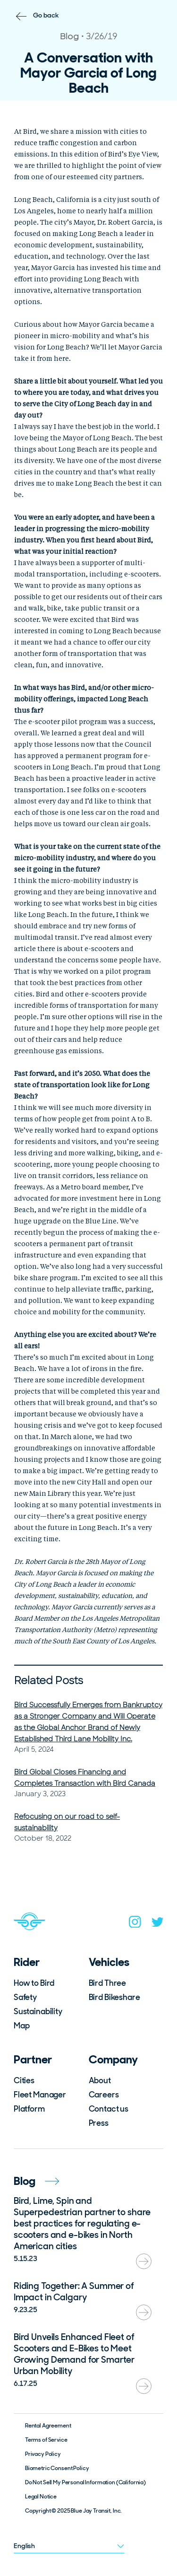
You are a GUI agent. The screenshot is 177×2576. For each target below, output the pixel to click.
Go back (46, 15)
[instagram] (135, 1924)
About (100, 2080)
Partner (33, 2059)
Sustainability (38, 2011)
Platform (29, 2109)
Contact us (109, 2109)
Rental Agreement (48, 2425)
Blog (36, 2181)
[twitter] (158, 1924)
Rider (27, 1962)
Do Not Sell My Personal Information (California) (85, 2482)
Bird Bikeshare (114, 1997)
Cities (24, 2080)
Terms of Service (46, 2440)
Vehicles (109, 1962)
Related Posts (48, 1680)
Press (99, 2123)
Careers (104, 2094)
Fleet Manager (40, 2094)
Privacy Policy (43, 2454)
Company (113, 2059)
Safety (25, 1997)
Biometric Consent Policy (57, 2468)
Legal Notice (41, 2496)
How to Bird (34, 1983)
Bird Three (107, 1983)
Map (22, 2025)
